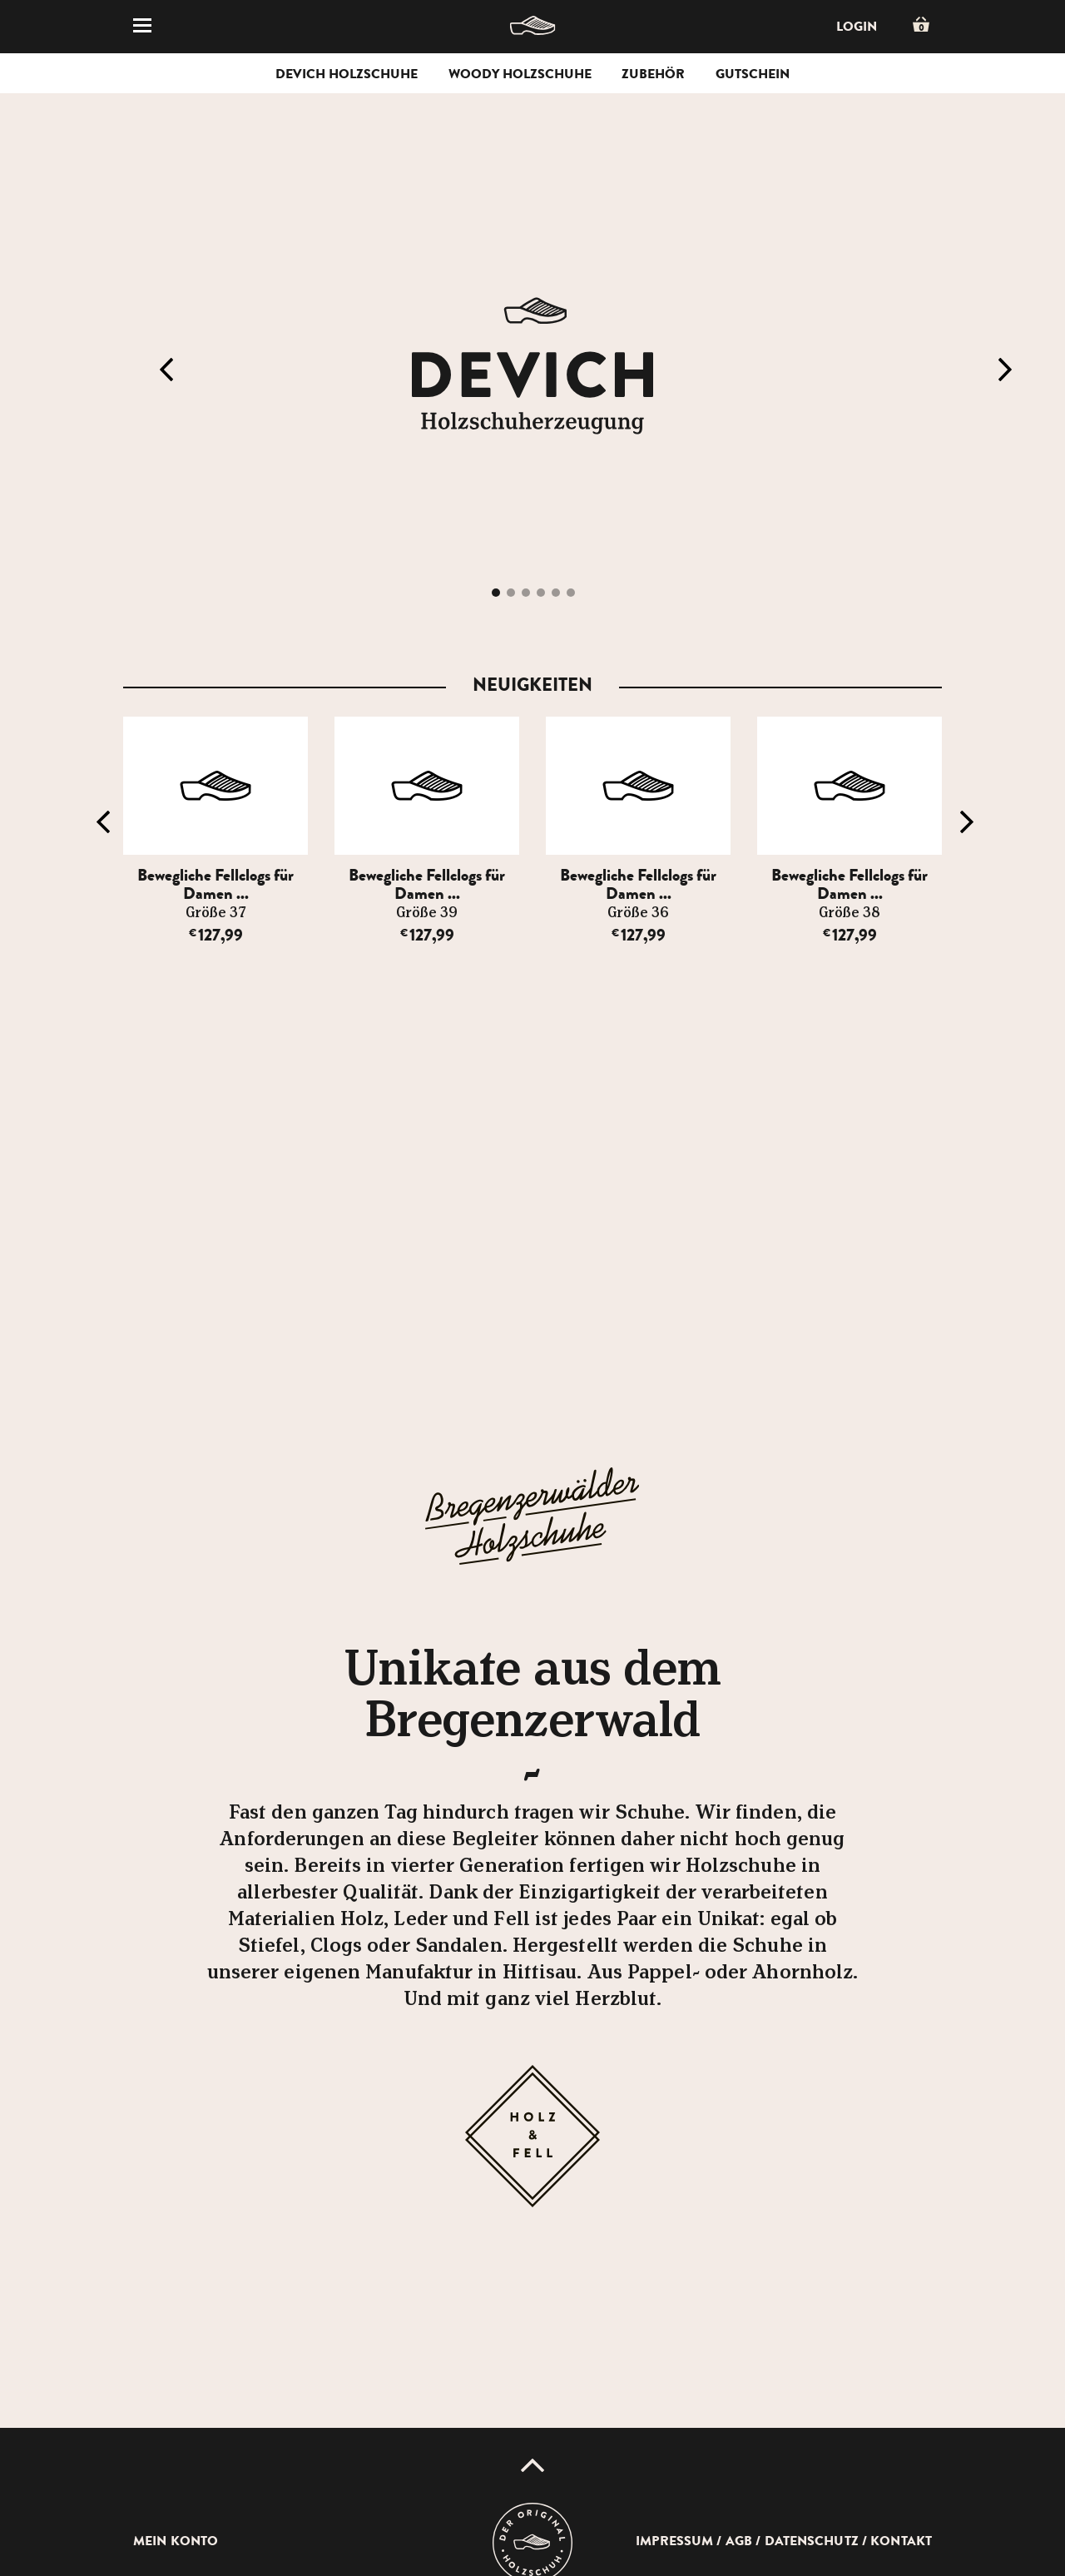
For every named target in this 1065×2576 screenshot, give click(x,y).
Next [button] (1005, 369)
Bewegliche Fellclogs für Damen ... (215, 884)
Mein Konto (175, 2541)
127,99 (216, 935)
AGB (739, 2541)
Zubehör (653, 74)
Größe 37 (215, 913)
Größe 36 (638, 913)
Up (532, 2465)
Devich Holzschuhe (346, 74)
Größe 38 (849, 913)
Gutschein (753, 74)
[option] (218, 831)
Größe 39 (427, 913)
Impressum (674, 2541)
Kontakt (901, 2541)
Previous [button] (166, 369)
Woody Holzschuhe (520, 74)
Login (856, 27)
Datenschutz (812, 2541)
